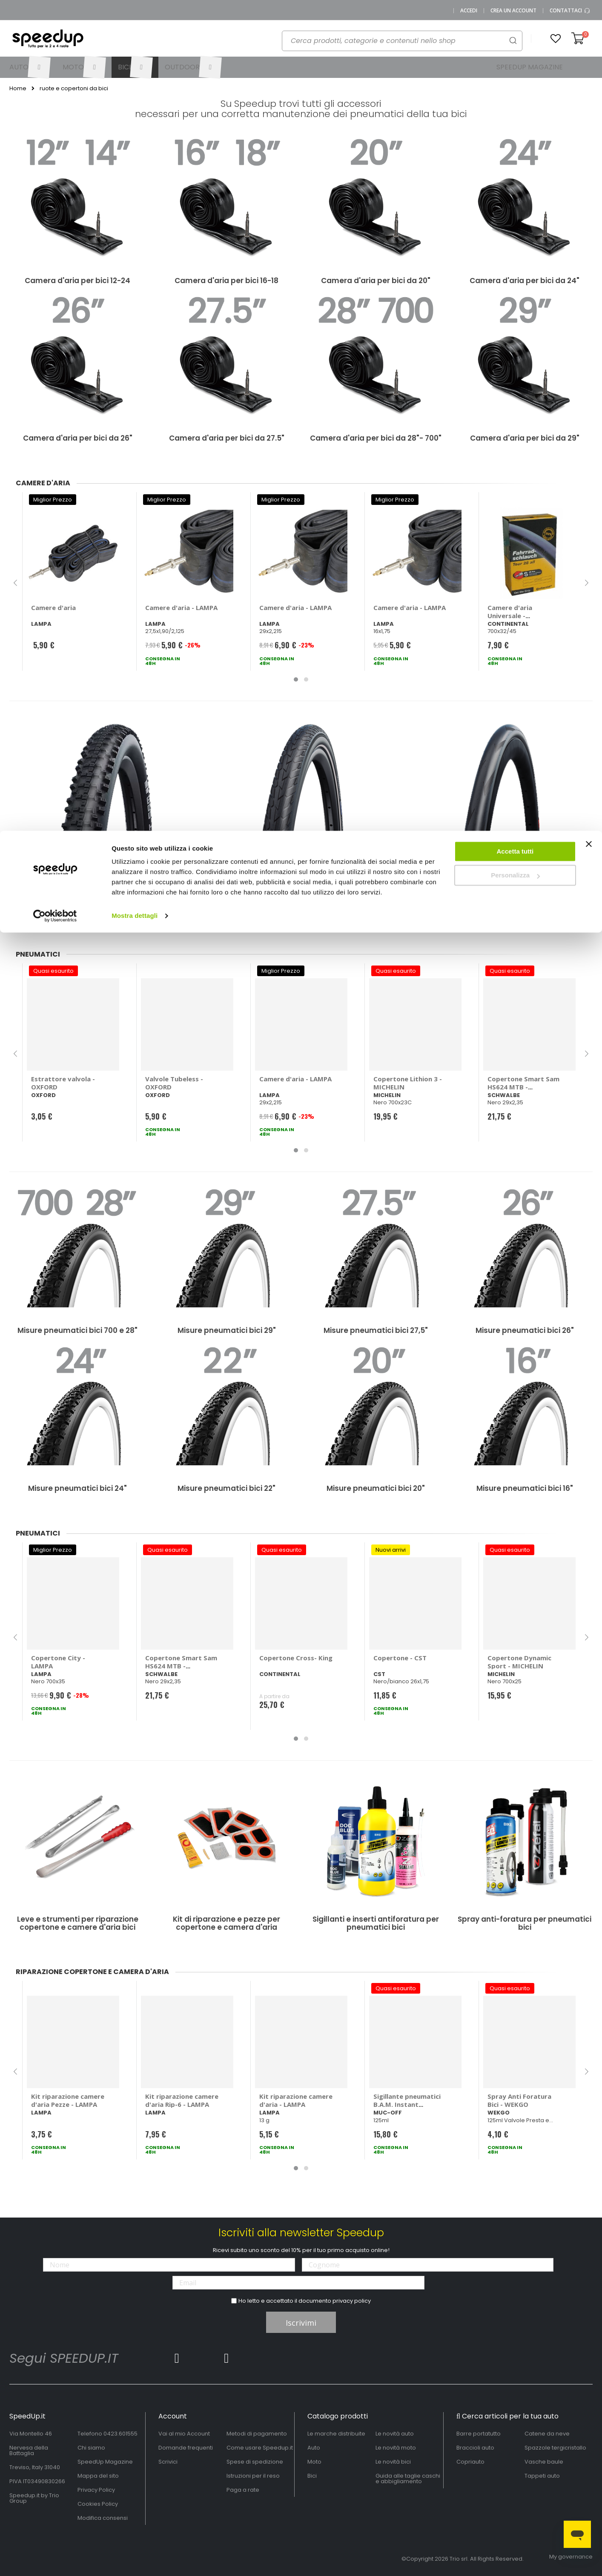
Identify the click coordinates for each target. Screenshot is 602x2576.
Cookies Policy (97, 2504)
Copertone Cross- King (296, 1657)
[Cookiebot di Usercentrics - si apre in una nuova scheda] (55, 85)
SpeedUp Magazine (105, 2462)
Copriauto (470, 2462)
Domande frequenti (185, 2448)
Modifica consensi (102, 2518)
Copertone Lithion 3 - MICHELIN (407, 1083)
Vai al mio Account (184, 2434)
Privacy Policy (96, 2490)
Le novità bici (393, 2462)
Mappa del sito (98, 2476)
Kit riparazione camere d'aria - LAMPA (296, 2100)
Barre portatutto (478, 2434)
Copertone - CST (400, 1657)
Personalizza (515, 45)
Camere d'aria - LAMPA (181, 607)
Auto (313, 2448)
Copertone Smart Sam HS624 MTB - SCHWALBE (523, 1087)
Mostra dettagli (135, 85)
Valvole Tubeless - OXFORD (174, 1083)
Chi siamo (91, 2448)
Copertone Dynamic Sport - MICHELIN (519, 1661)
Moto (314, 2462)
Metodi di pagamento (256, 2434)
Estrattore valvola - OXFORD (63, 1083)
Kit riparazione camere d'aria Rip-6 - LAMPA (181, 2100)
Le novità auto (395, 2434)
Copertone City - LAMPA (58, 1661)
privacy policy (352, 2301)
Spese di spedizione (254, 2462)
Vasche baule (544, 2462)
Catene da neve (547, 2434)
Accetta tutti (515, 20)
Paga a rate (242, 2490)
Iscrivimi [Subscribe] (301, 2323)
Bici (312, 2476)
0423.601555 (120, 2434)
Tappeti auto (542, 2476)
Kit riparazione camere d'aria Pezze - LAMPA (67, 2100)
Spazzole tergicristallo (555, 2448)
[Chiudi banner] (589, 17)
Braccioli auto (475, 2448)
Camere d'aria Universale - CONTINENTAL (510, 615)
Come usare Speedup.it (259, 2448)
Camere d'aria (53, 607)
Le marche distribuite (336, 2434)
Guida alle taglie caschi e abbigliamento (408, 2478)
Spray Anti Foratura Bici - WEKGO (519, 2100)
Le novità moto (396, 2448)
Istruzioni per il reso (253, 2476)
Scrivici (168, 2462)
